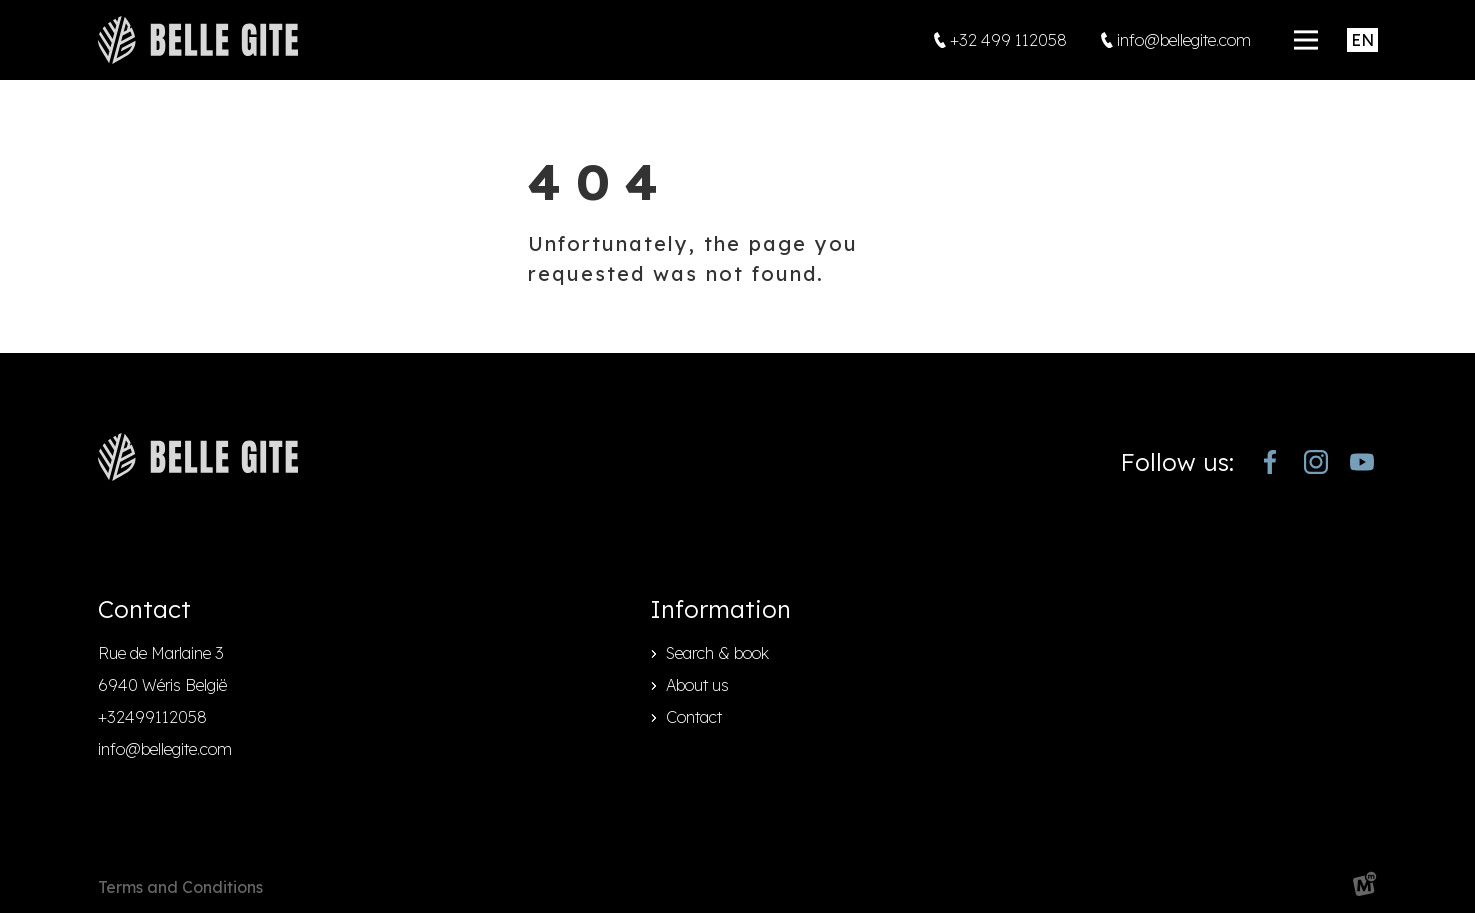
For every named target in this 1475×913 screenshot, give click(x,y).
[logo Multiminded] (1365, 887)
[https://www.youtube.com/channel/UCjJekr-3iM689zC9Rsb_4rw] (1362, 462)
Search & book (717, 653)
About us (697, 685)
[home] (198, 40)
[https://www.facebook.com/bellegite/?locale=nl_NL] (1270, 462)
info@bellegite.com (165, 749)
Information (720, 609)
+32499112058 (152, 717)
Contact (694, 717)
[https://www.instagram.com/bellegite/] (1316, 462)
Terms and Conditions (180, 887)
